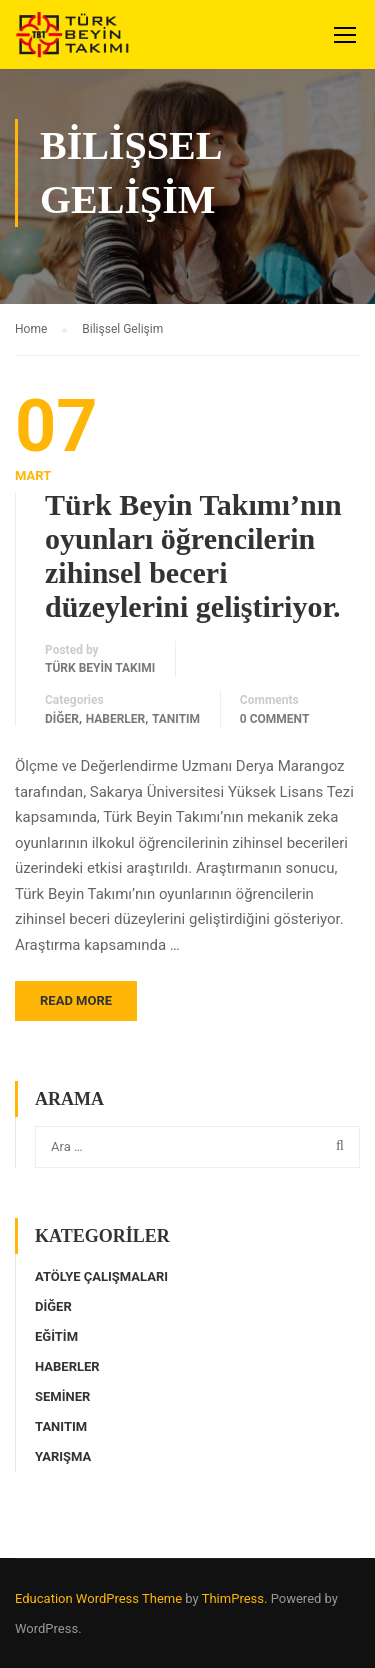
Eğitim (56, 1336)
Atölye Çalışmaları (101, 1276)
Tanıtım (176, 719)
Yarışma (63, 1456)
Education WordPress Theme (98, 1598)
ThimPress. (235, 1598)
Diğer (62, 719)
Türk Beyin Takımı (100, 668)
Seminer (62, 1396)
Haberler (116, 719)
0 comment (275, 719)
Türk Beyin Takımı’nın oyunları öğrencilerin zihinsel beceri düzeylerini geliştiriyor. (193, 555)
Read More (76, 1000)
